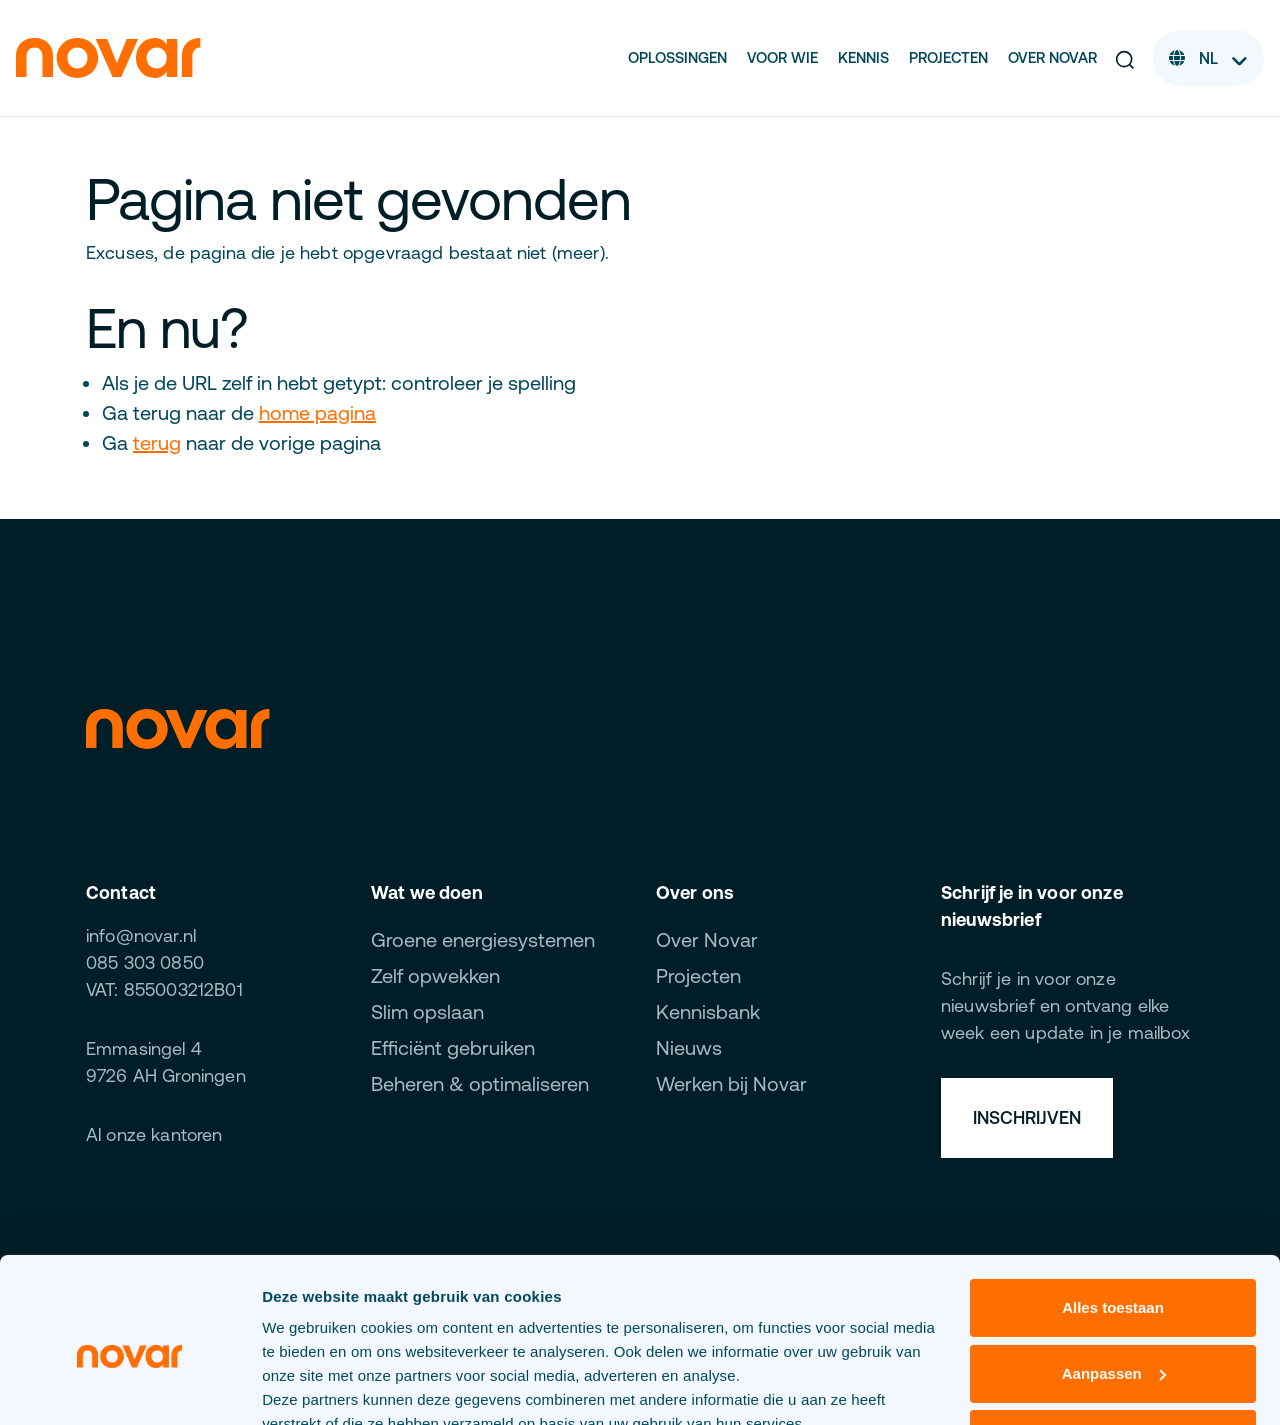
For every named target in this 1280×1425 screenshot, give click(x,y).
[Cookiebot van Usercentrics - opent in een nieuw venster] (129, 1386)
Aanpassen (1114, 1279)
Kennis (863, 57)
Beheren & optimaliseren (480, 1083)
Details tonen (309, 1385)
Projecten (948, 57)
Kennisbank (708, 1011)
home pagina (317, 412)
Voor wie (782, 57)
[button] (1125, 58)
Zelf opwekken (435, 975)
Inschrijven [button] (1027, 1117)
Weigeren (1112, 1345)
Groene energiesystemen (483, 939)
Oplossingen (677, 57)
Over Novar (1052, 57)
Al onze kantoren (154, 1134)
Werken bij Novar (731, 1083)
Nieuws (689, 1047)
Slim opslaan (427, 1011)
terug (157, 442)
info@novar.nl (141, 935)
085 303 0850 (145, 962)
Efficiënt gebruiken (453, 1047)
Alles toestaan (1113, 1214)
